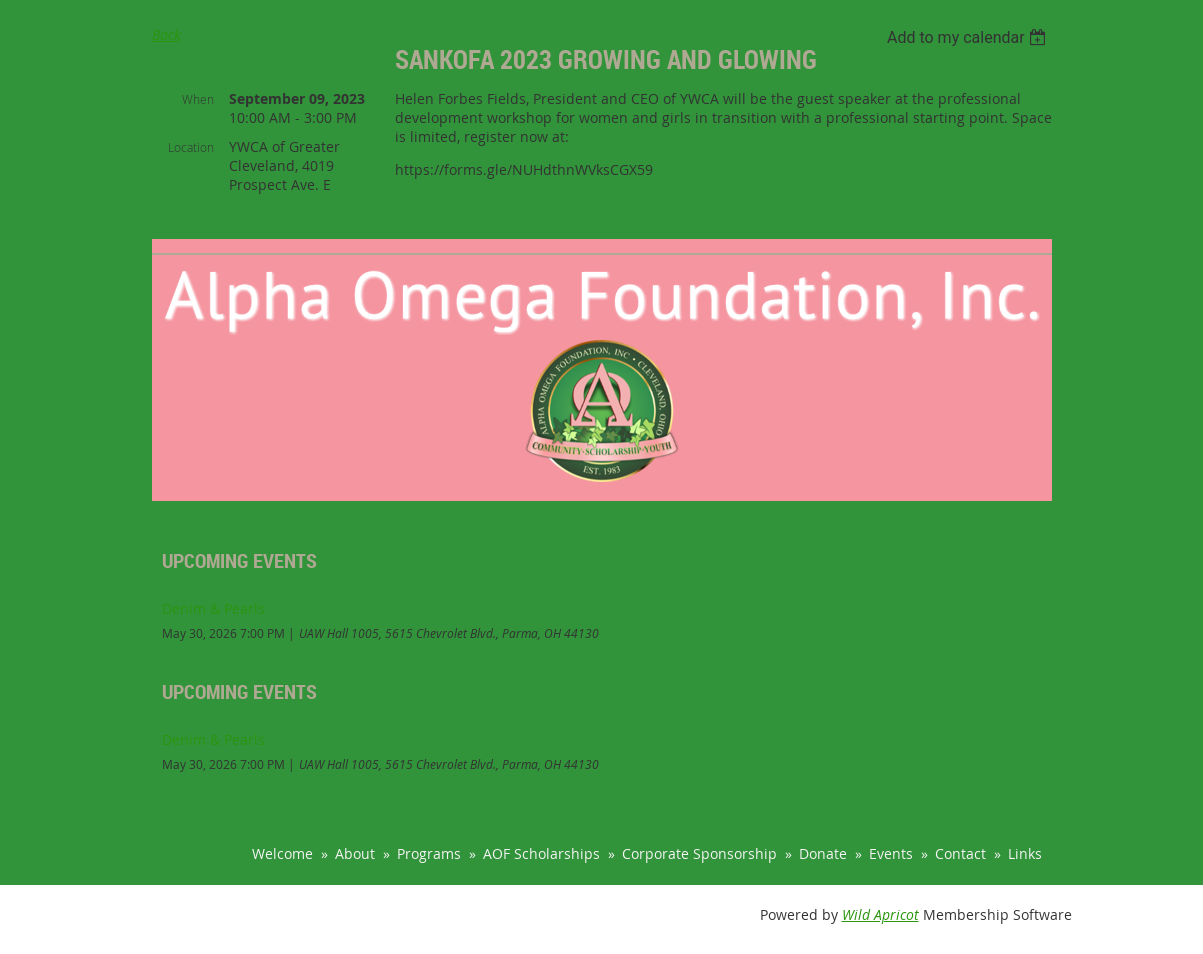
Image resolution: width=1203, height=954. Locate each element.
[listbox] (969, 37)
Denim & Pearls (213, 608)
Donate (823, 853)
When (198, 99)
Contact (960, 853)
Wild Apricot (880, 914)
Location (191, 147)
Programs (429, 853)
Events (891, 853)
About (355, 853)
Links (1025, 853)
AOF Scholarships (541, 853)
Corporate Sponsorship (699, 853)
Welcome (282, 853)
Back (166, 34)
